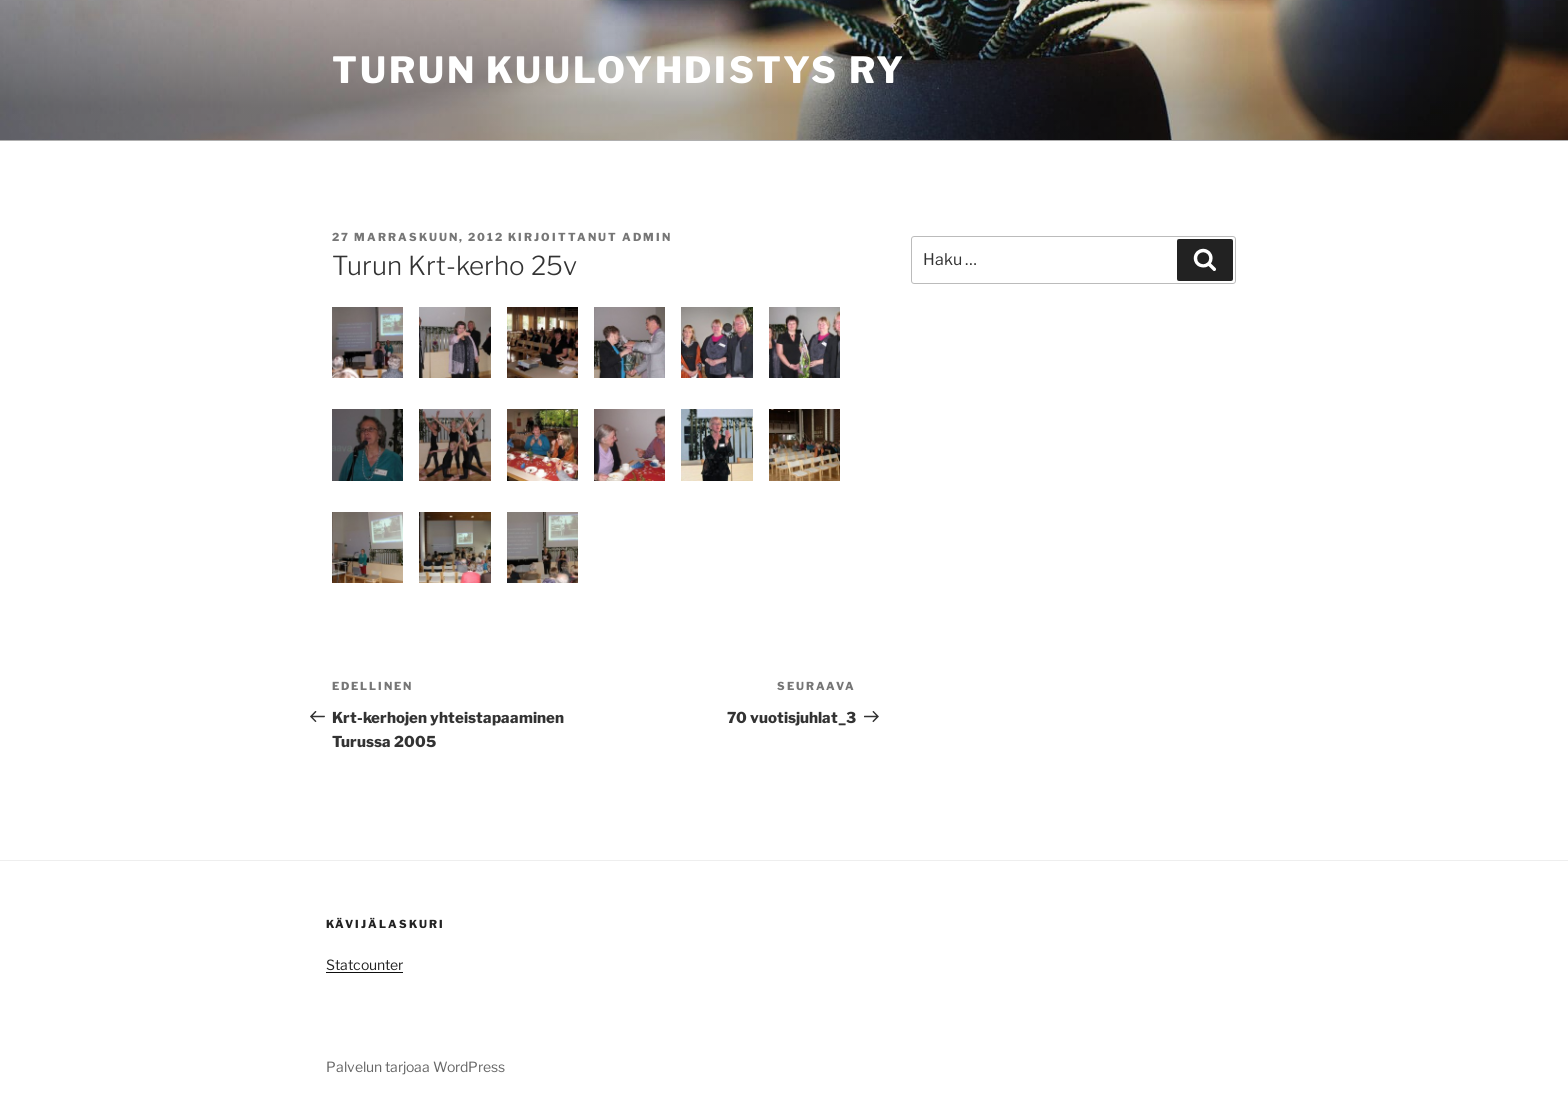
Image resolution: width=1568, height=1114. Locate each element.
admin (647, 237)
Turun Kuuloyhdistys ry (619, 70)
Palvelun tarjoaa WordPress (415, 1066)
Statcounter (364, 964)
